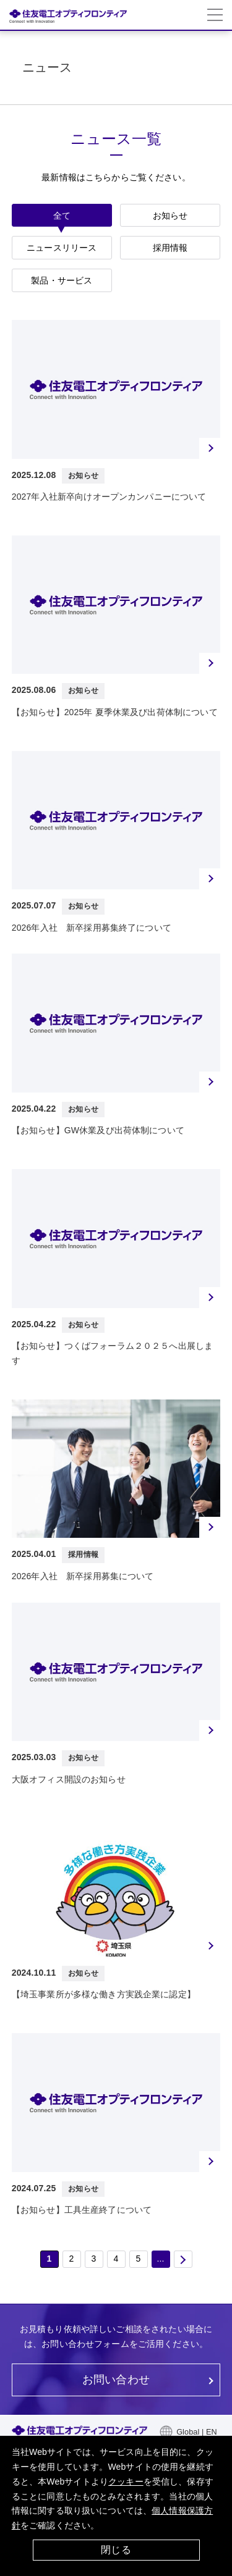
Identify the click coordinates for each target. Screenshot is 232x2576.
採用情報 (170, 248)
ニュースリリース (62, 248)
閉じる (116, 2550)
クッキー (126, 2481)
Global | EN (196, 2432)
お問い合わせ (116, 2379)
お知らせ (170, 215)
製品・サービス (61, 280)
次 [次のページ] (183, 2259)
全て (62, 215)
